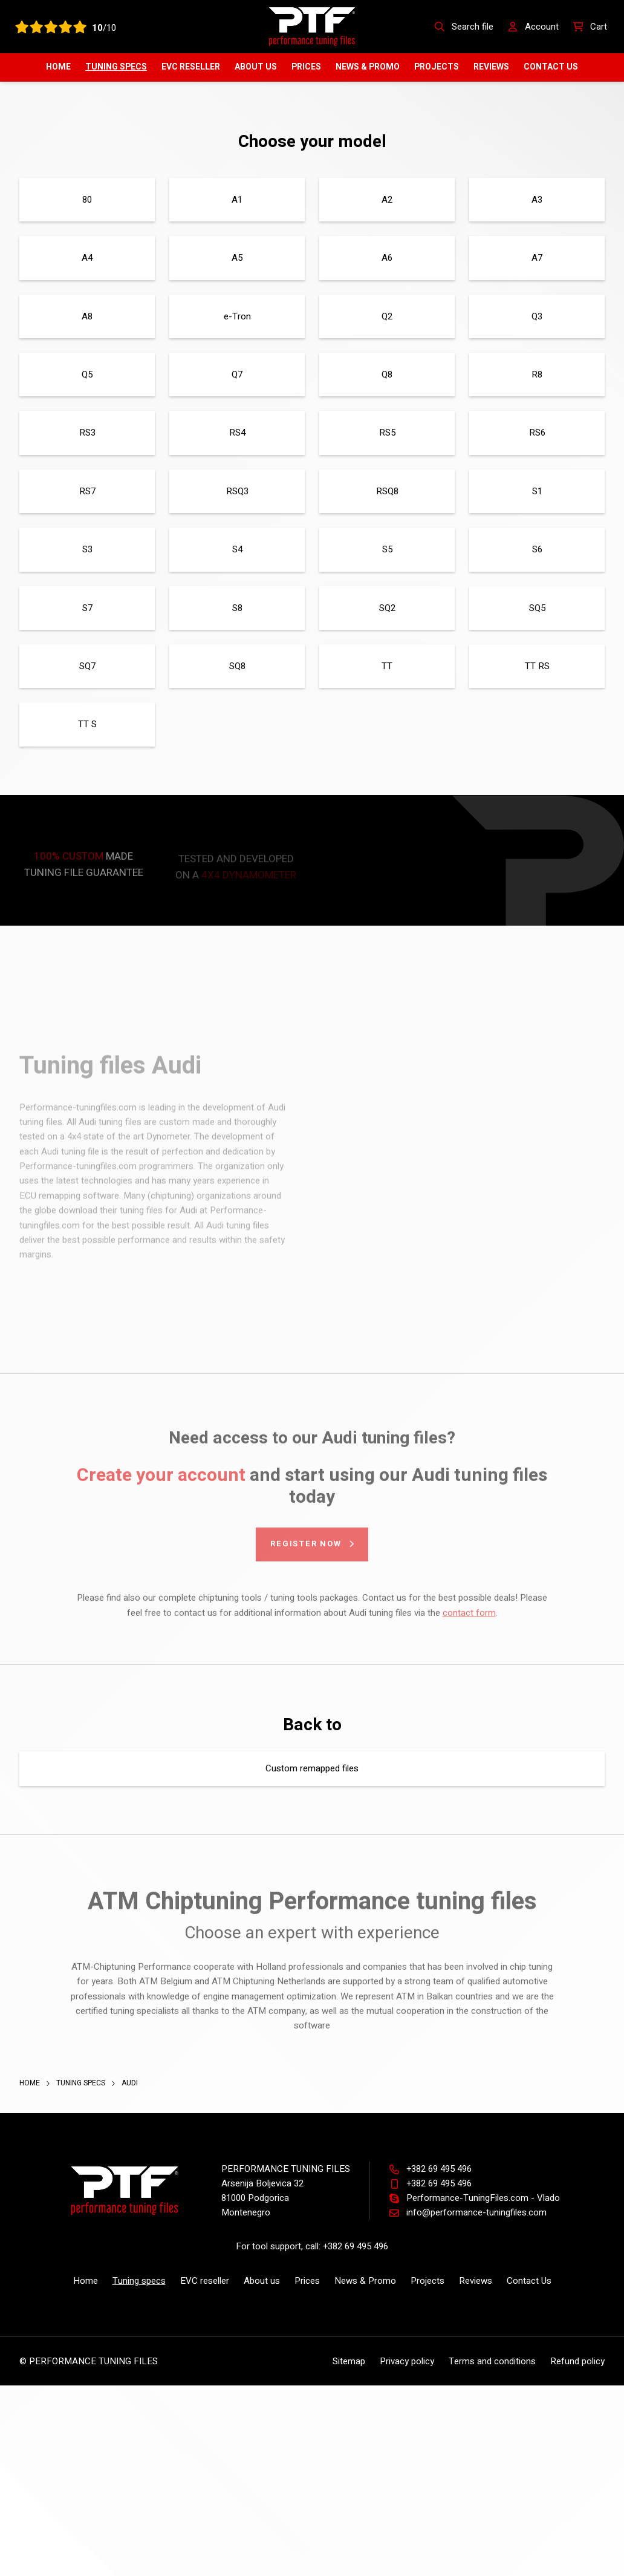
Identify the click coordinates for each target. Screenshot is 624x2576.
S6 (537, 549)
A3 (536, 199)
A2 (387, 199)
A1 (237, 199)
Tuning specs (116, 66)
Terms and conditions (492, 2361)
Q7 (237, 374)
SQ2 (387, 608)
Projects (436, 66)
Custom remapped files (312, 1768)
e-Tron (237, 316)
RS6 (537, 432)
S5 (387, 549)
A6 (387, 257)
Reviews (491, 66)
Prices (306, 66)
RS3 (87, 432)
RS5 (387, 432)
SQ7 (87, 666)
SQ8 (237, 666)
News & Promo (368, 66)
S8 (237, 608)
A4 (87, 257)
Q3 (536, 316)
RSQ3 (237, 491)
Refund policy (577, 2361)
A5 (237, 257)
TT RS (537, 666)
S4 (237, 549)
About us (256, 66)
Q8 (387, 374)
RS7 (87, 491)
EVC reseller (190, 66)
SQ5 (537, 608)
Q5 (87, 374)
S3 (87, 549)
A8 (87, 316)
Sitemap (349, 2361)
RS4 (237, 432)
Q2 (387, 316)
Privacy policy (407, 2361)
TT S (87, 724)
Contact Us (551, 66)
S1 (537, 491)
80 (87, 199)
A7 (536, 257)
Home (58, 66)
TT (387, 666)
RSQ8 (387, 491)
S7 (87, 608)
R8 (536, 374)
